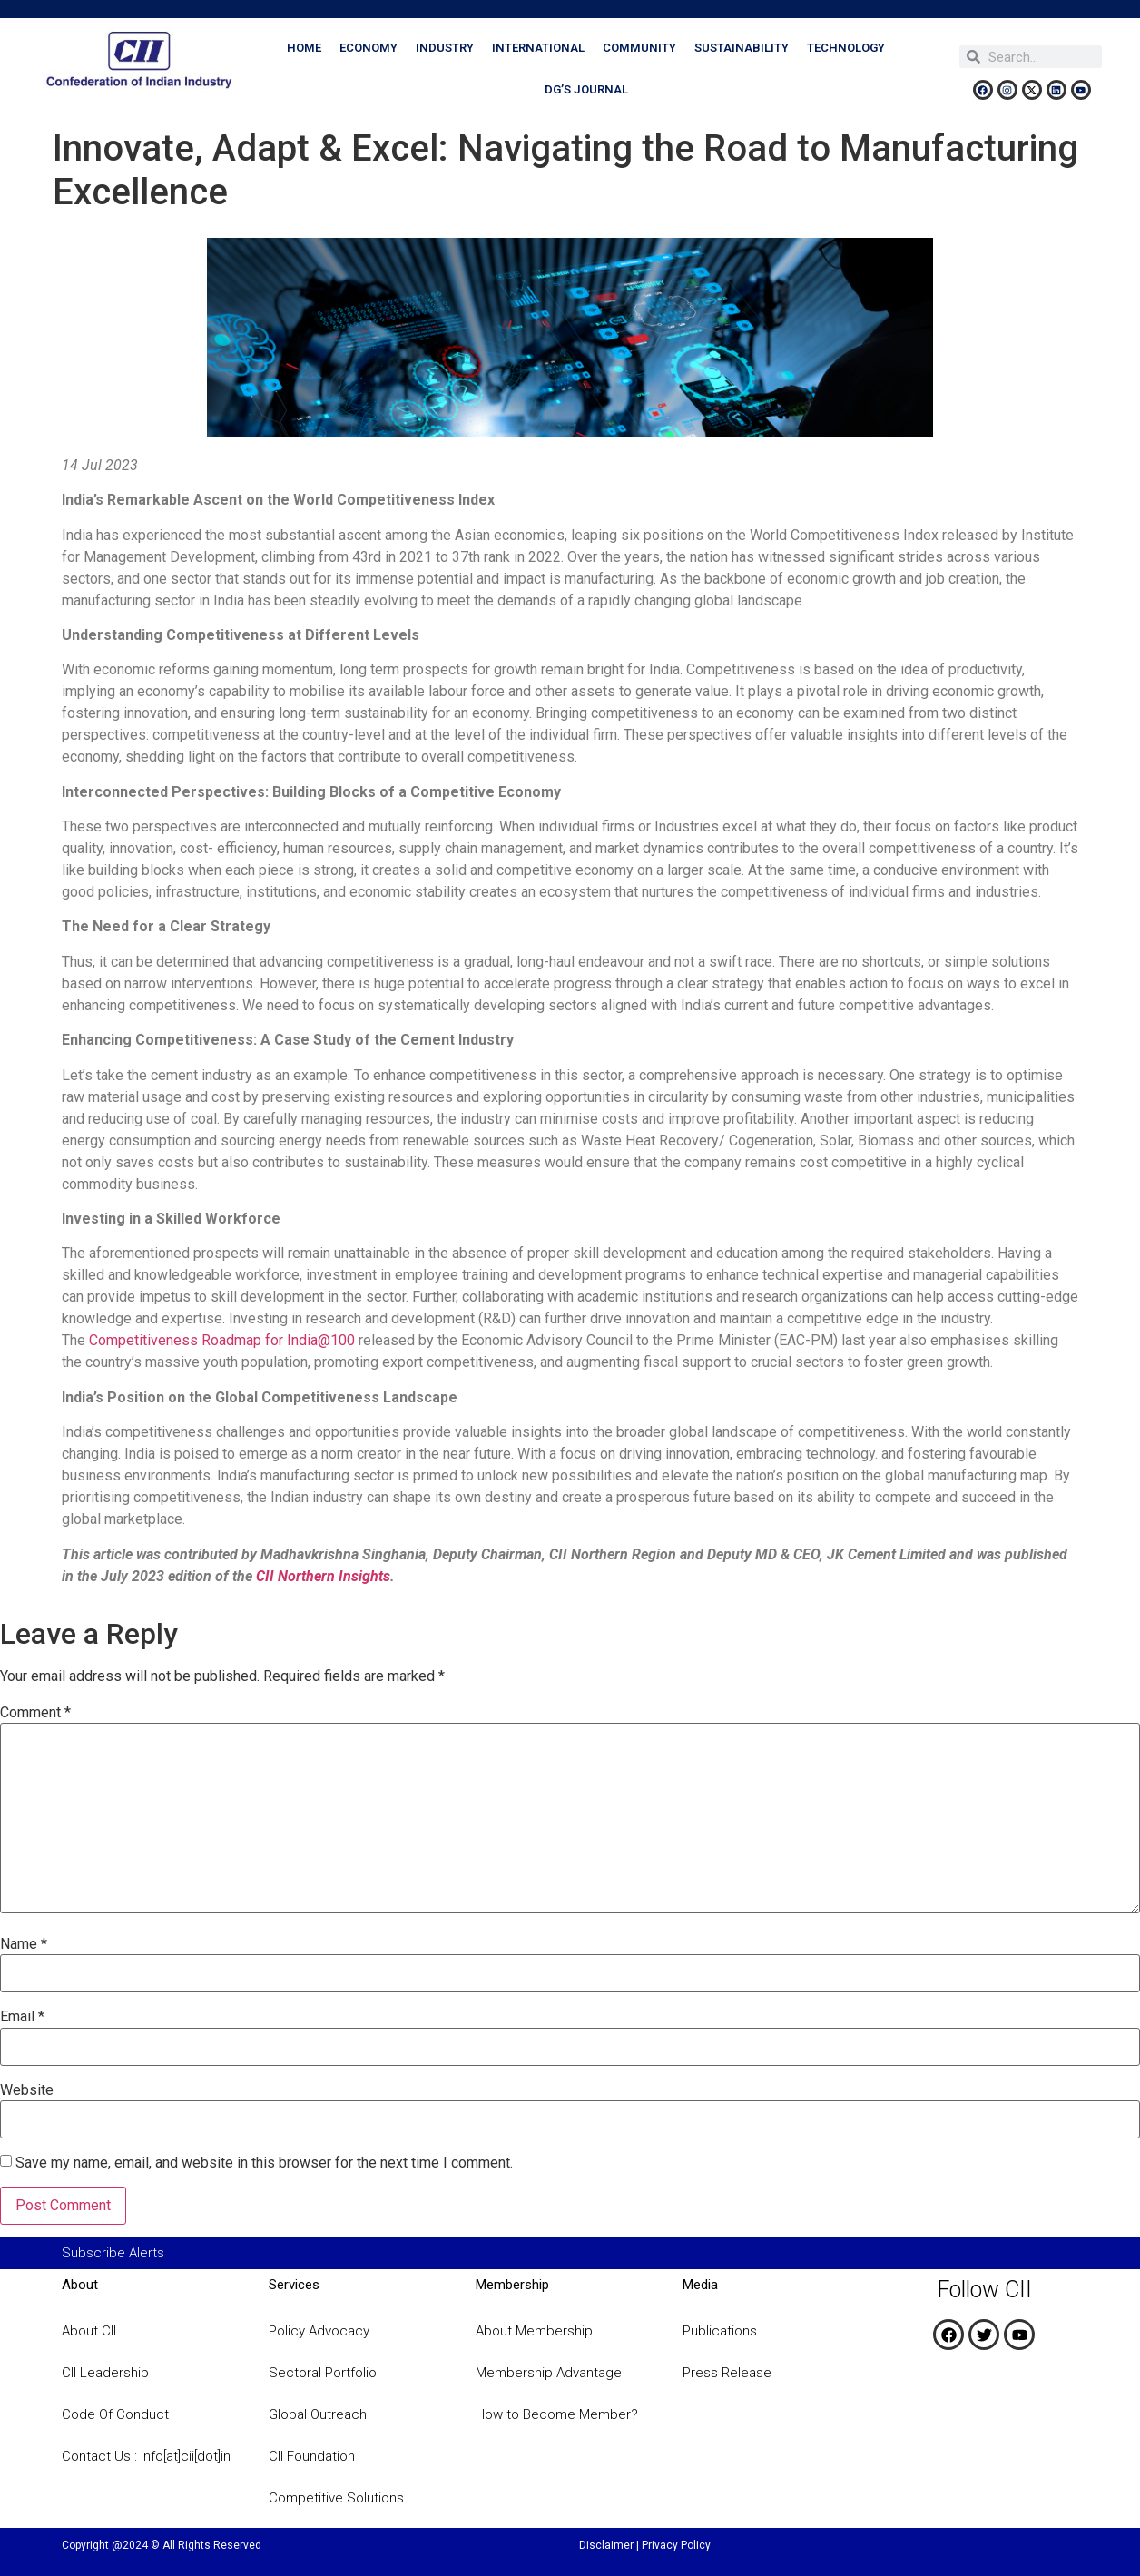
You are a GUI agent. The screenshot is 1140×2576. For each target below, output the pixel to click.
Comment (35, 1713)
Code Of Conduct (115, 2414)
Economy (368, 47)
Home (304, 47)
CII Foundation (312, 2456)
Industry (445, 47)
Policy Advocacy (319, 2331)
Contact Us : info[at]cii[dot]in (146, 2456)
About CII (89, 2331)
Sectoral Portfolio (323, 2373)
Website (27, 2090)
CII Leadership (105, 2373)
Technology (846, 47)
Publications (720, 2331)
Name (23, 1944)
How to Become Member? (557, 2414)
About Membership (534, 2331)
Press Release (727, 2373)
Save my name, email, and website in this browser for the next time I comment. (264, 2163)
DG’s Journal (586, 89)
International (538, 47)
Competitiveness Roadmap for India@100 (222, 1340)
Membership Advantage (549, 2373)
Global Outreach (318, 2414)
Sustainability (741, 47)
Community (639, 47)
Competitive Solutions (336, 2498)
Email (22, 2017)
